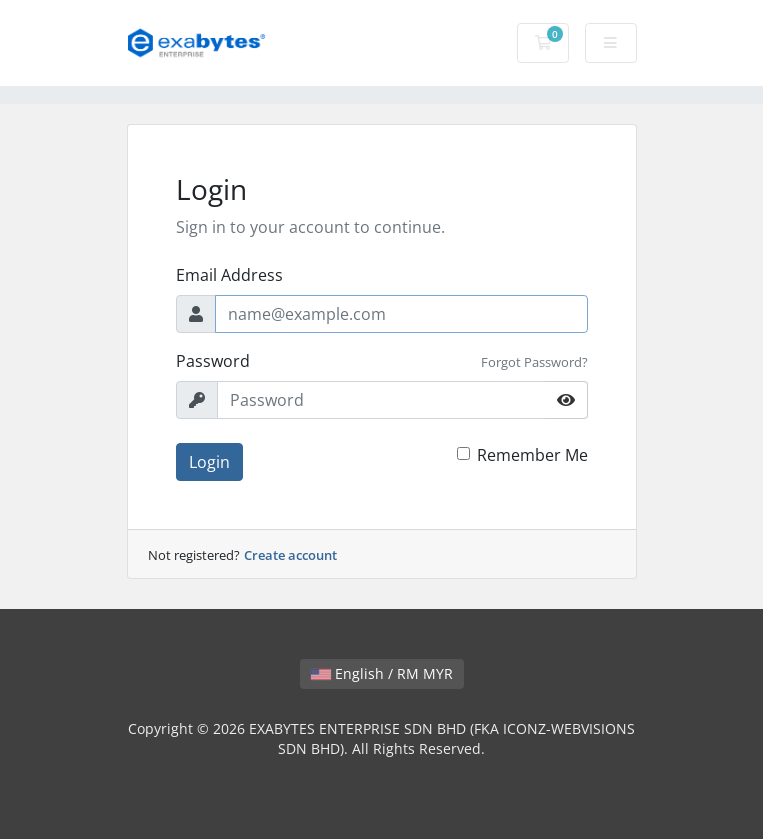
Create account (290, 555)
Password (213, 361)
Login (209, 462)
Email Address (229, 275)
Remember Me (532, 455)
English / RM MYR (382, 673)
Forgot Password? (534, 362)
